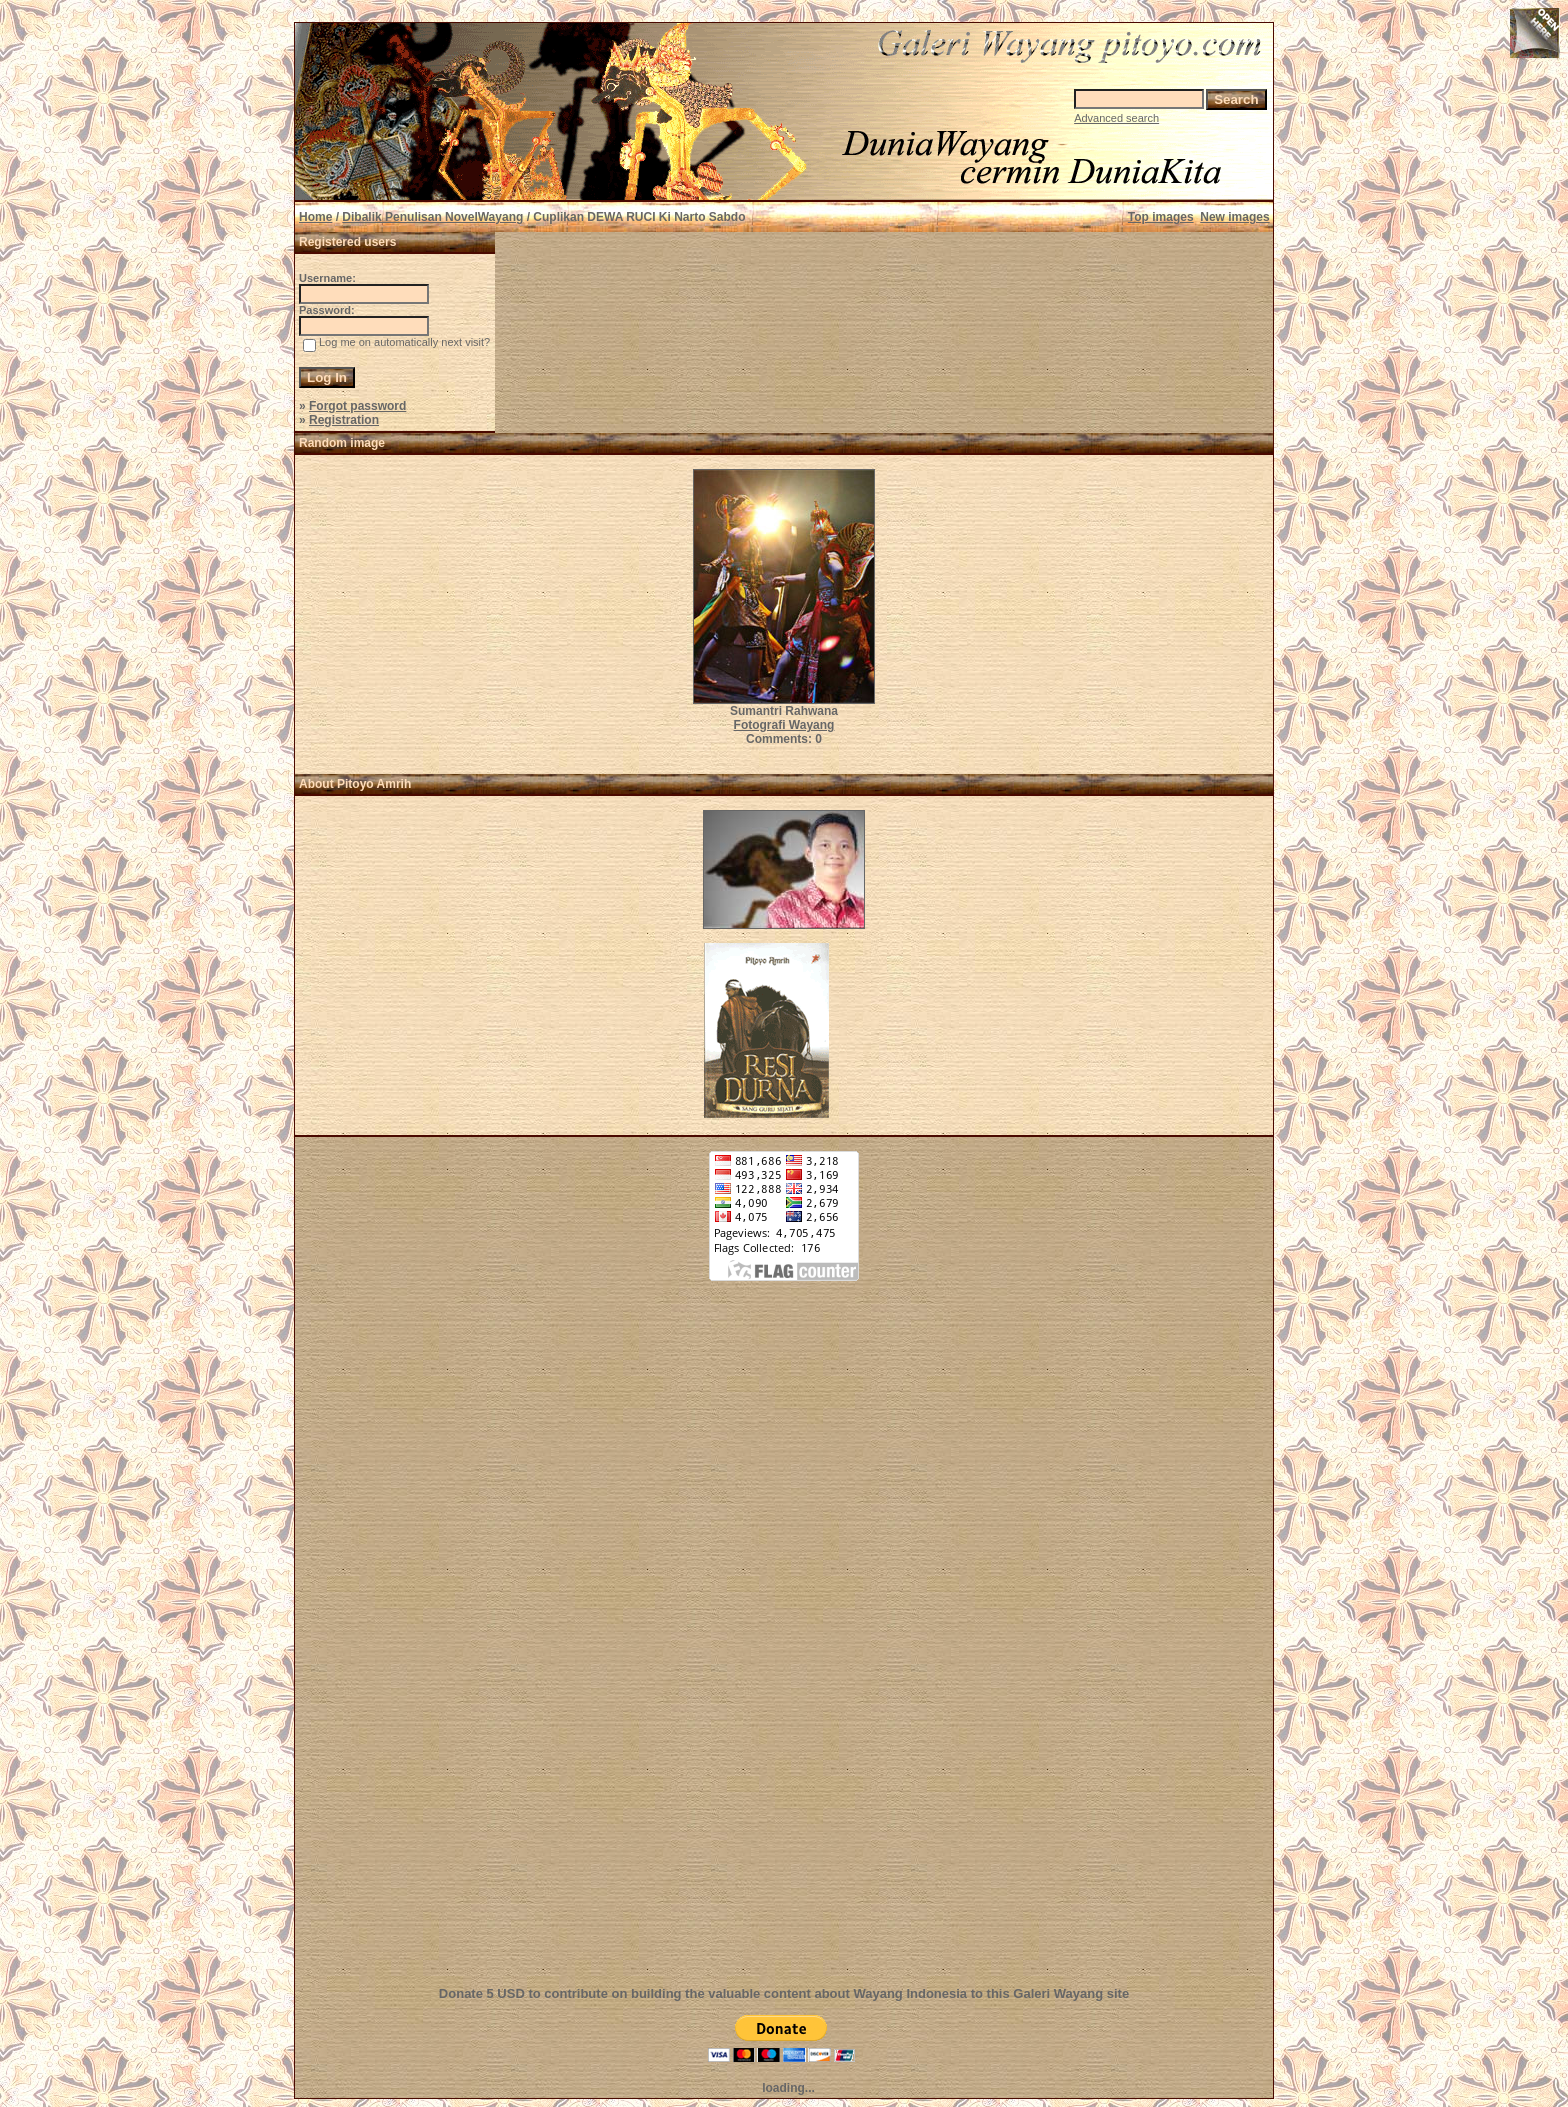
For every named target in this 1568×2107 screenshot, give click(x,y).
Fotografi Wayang (784, 725)
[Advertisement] (784, 1645)
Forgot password (357, 406)
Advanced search (1116, 118)
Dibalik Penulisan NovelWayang (432, 217)
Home (315, 217)
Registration (344, 420)
